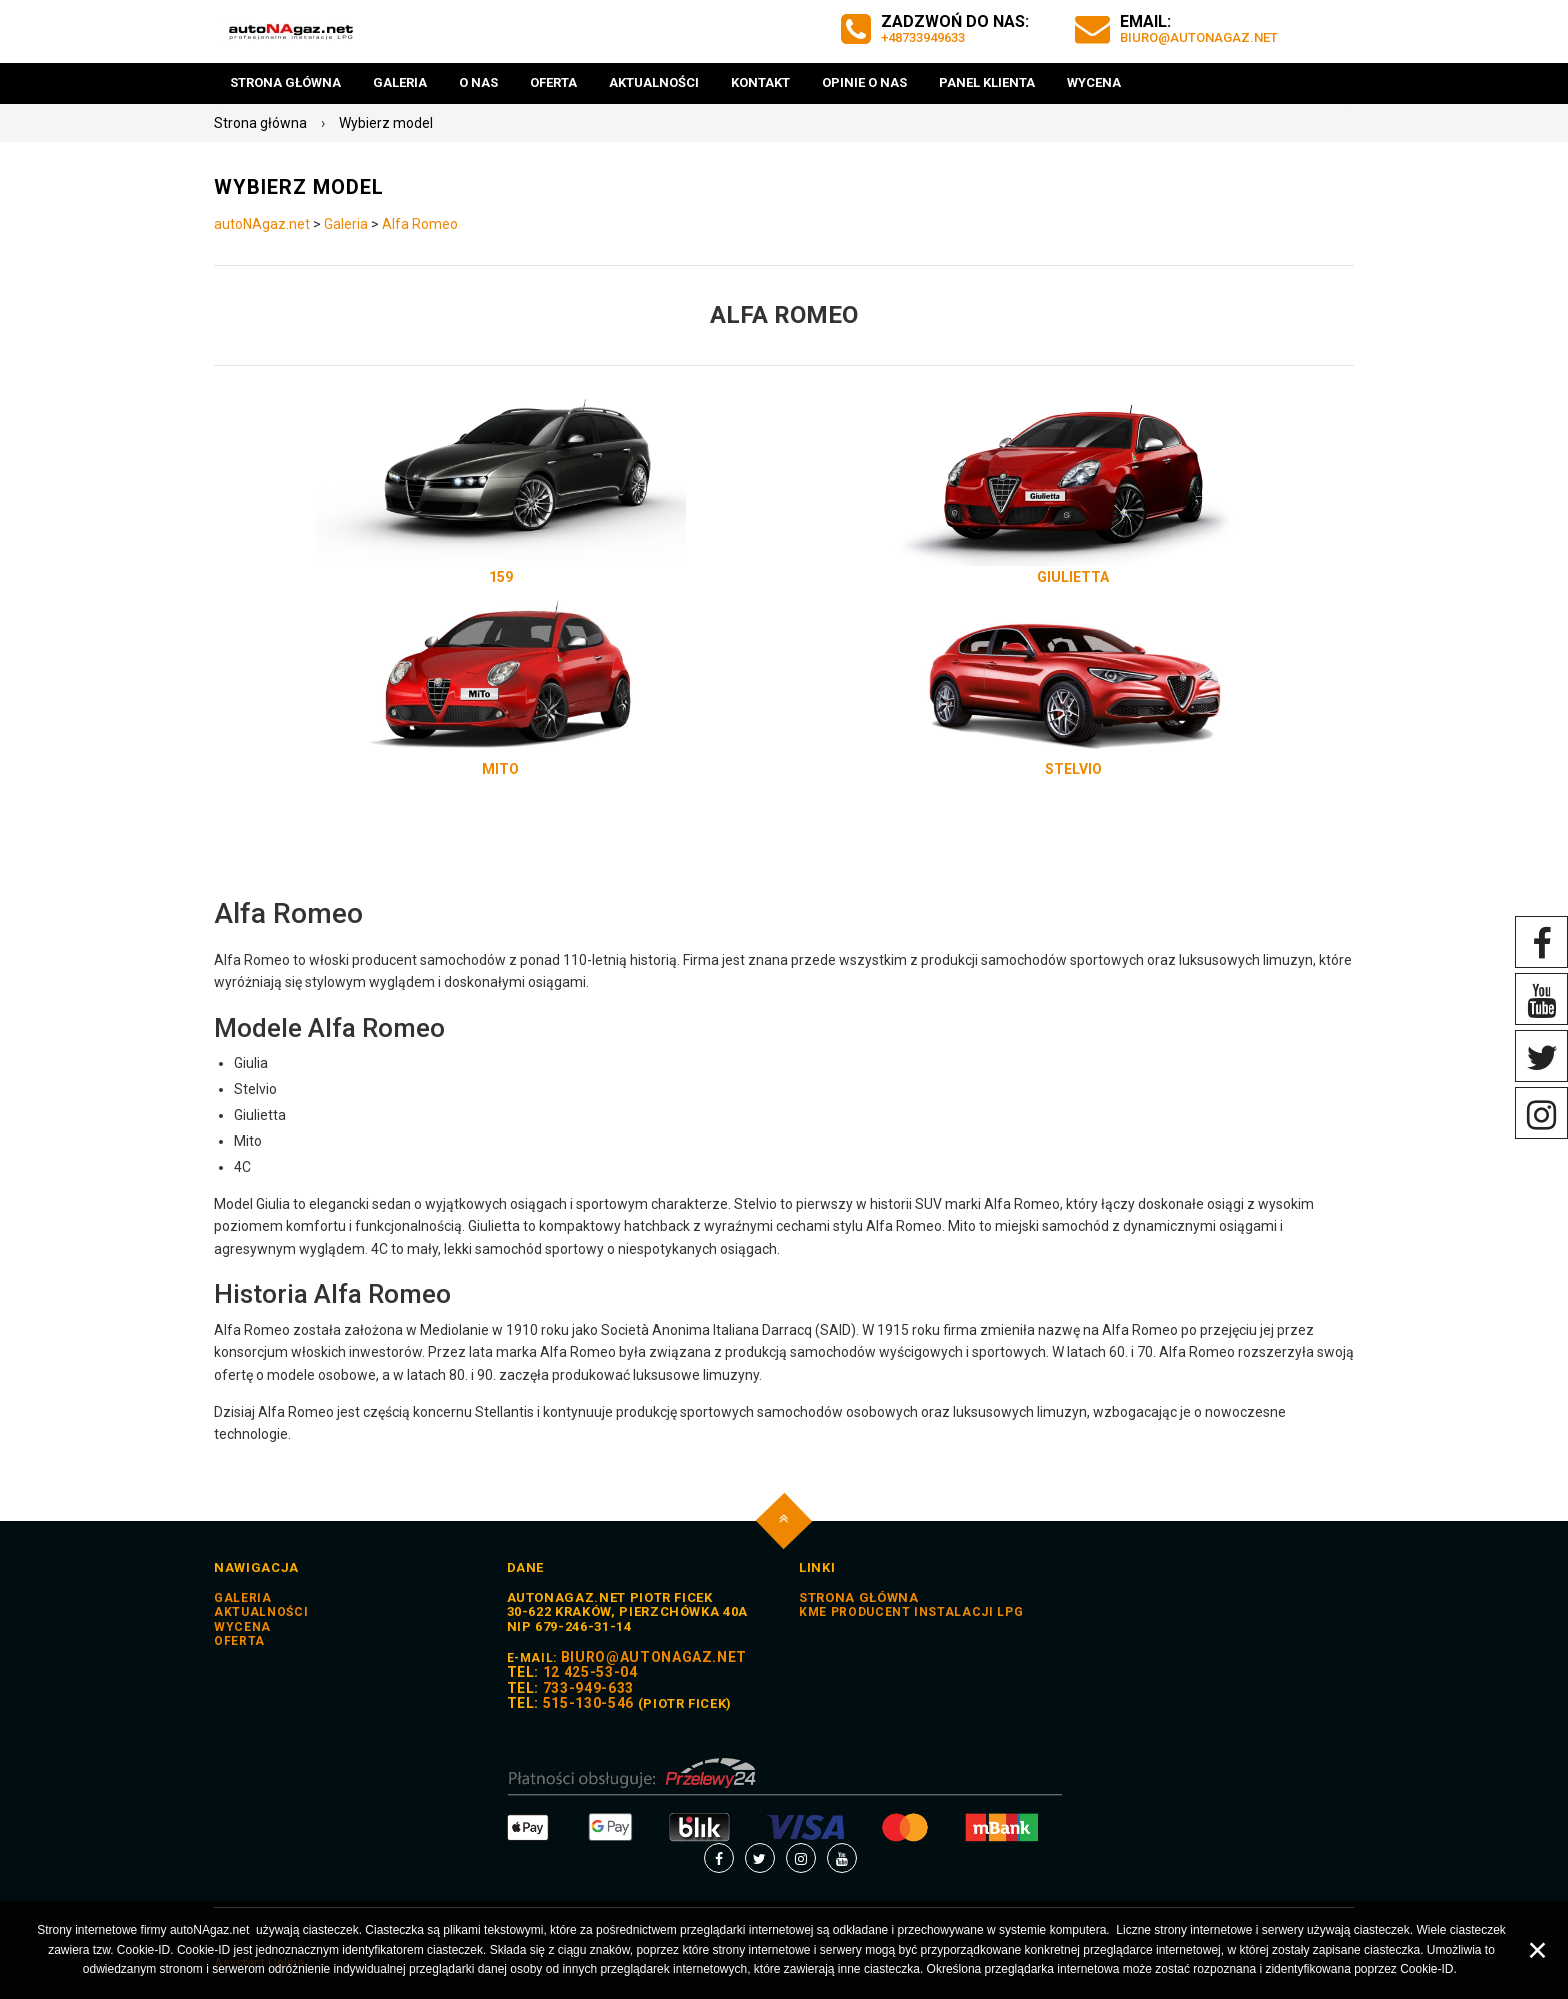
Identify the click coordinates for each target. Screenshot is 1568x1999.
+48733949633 (928, 37)
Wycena (1094, 82)
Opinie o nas (864, 82)
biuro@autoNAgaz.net (1201, 37)
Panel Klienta (987, 82)
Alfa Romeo (420, 224)
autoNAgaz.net (262, 224)
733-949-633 (588, 1688)
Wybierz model (386, 123)
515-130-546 (588, 1703)
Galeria (400, 82)
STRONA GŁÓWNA (858, 1597)
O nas (478, 82)
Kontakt (760, 82)
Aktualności (654, 82)
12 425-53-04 (590, 1672)
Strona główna (285, 82)
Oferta (553, 82)
